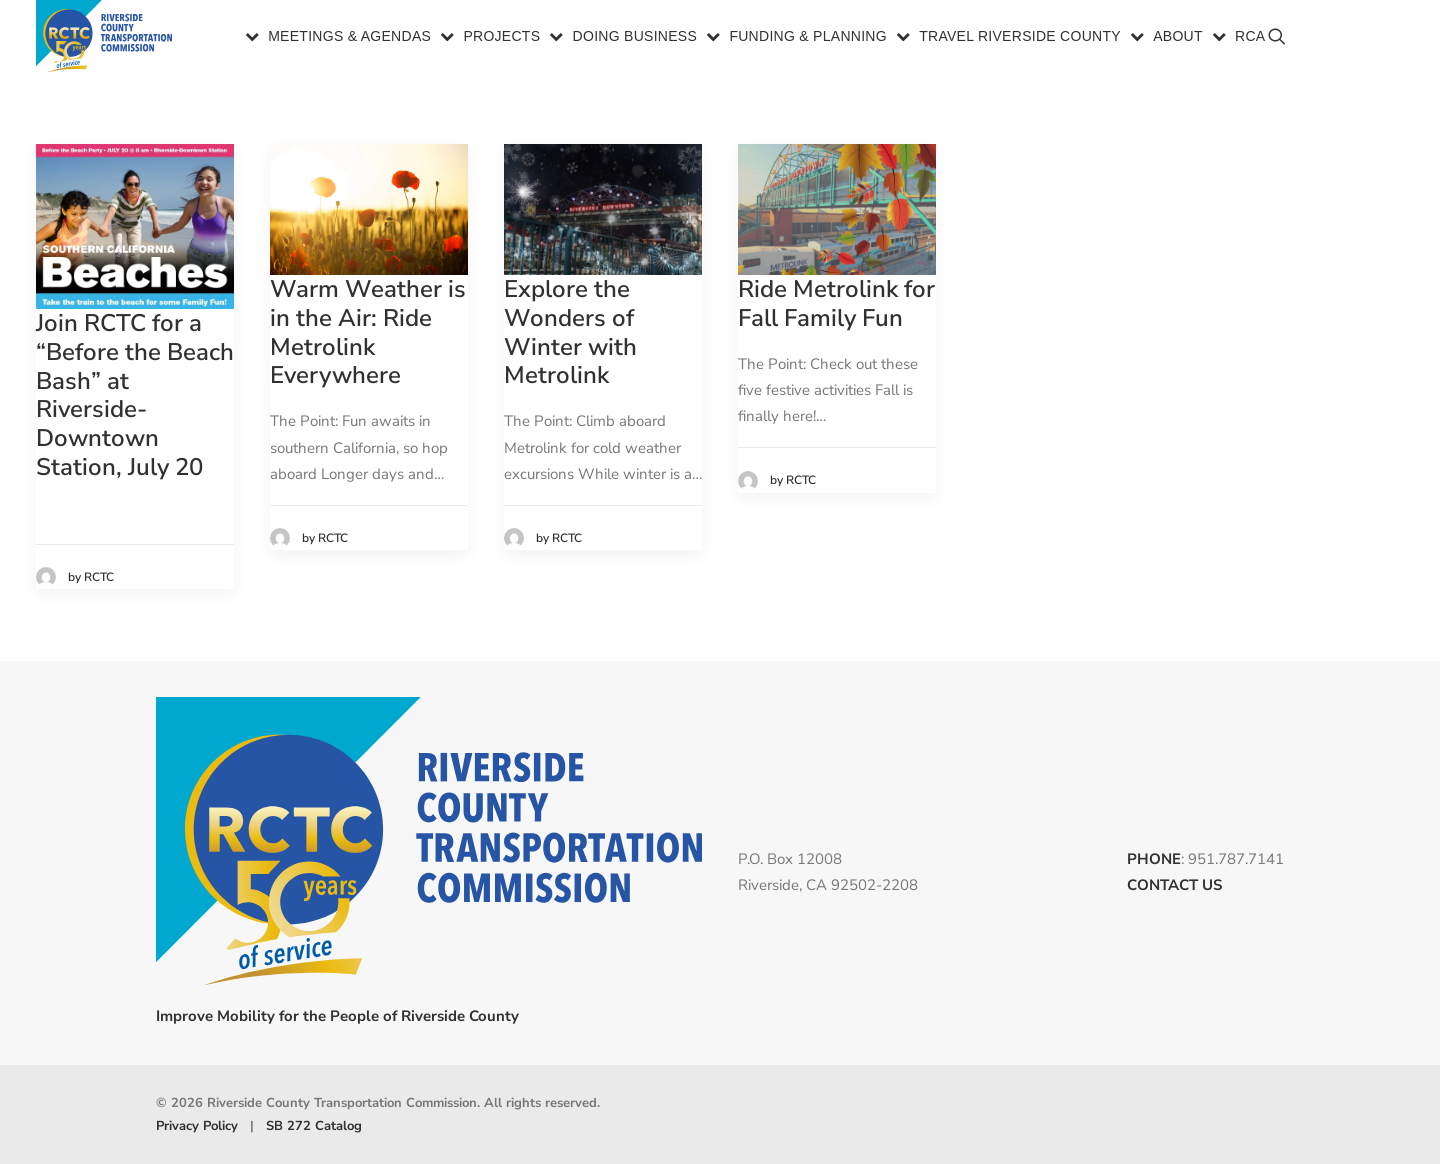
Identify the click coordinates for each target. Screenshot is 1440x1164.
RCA (1250, 38)
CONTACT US (1174, 885)
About (1178, 38)
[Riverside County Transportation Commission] (107, 37)
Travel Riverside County (1020, 38)
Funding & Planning (808, 38)
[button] (1377, 45)
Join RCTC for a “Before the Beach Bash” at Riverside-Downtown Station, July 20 (135, 395)
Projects (501, 38)
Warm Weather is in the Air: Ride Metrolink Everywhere (368, 332)
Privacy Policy (197, 1125)
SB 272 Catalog (314, 1125)
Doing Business (635, 38)
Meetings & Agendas (349, 38)
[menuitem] (339, 37)
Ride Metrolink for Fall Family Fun (836, 303)
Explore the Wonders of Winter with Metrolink (570, 332)
